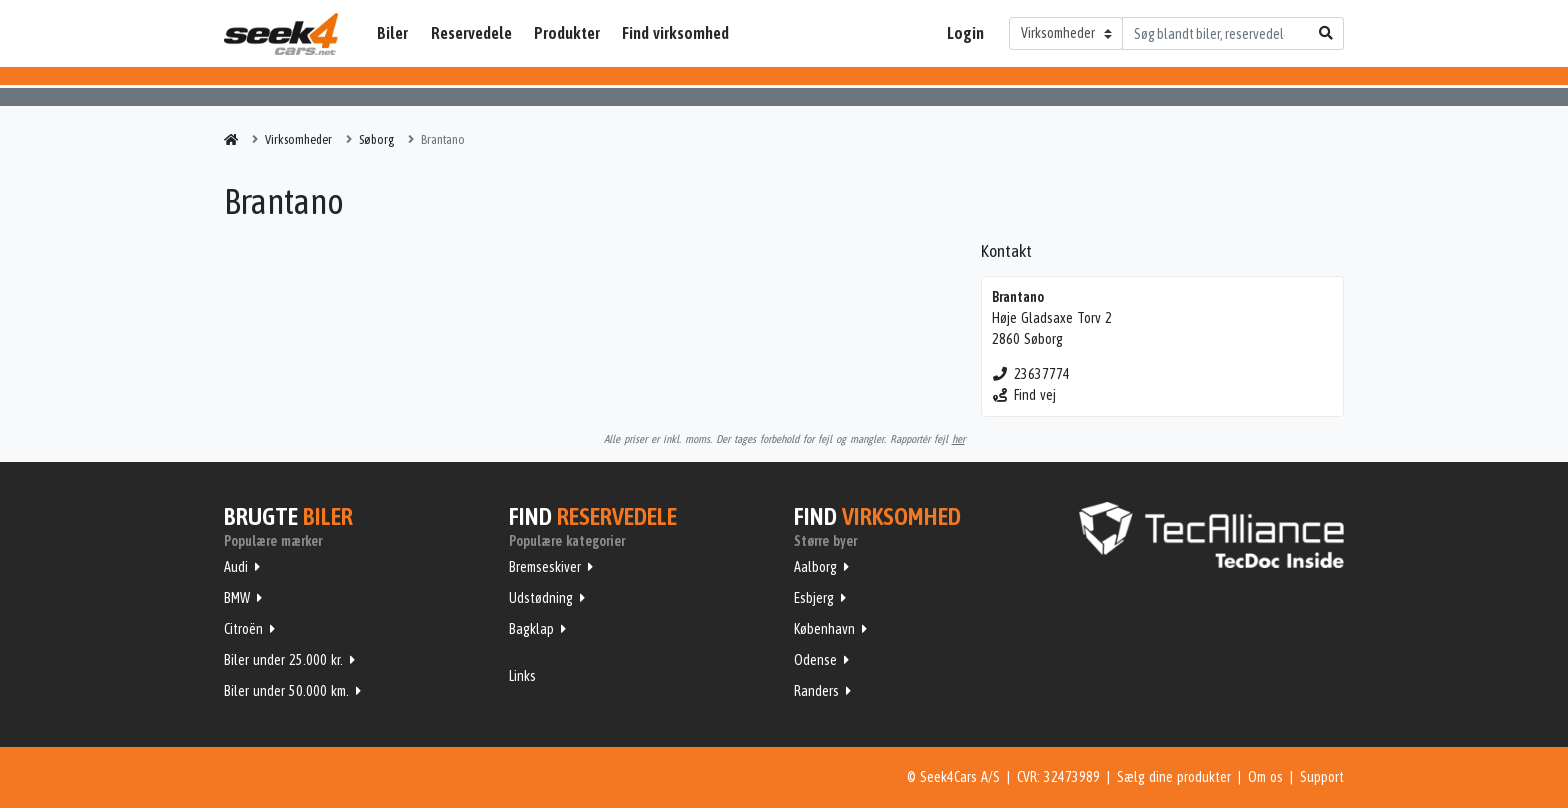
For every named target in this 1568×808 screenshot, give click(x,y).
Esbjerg (814, 598)
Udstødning (541, 598)
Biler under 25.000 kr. (283, 660)
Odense (815, 660)
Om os (1265, 777)
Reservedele (471, 33)
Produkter (567, 33)
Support (1322, 777)
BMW (237, 598)
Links (522, 676)
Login (965, 33)
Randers (816, 691)
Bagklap (531, 629)
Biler (392, 33)
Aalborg (815, 567)
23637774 (1031, 374)
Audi (236, 567)
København (824, 629)
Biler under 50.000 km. (286, 691)
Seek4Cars (281, 34)
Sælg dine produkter (1174, 777)
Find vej (1024, 395)
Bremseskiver (545, 567)
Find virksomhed (675, 33)
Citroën (243, 629)
